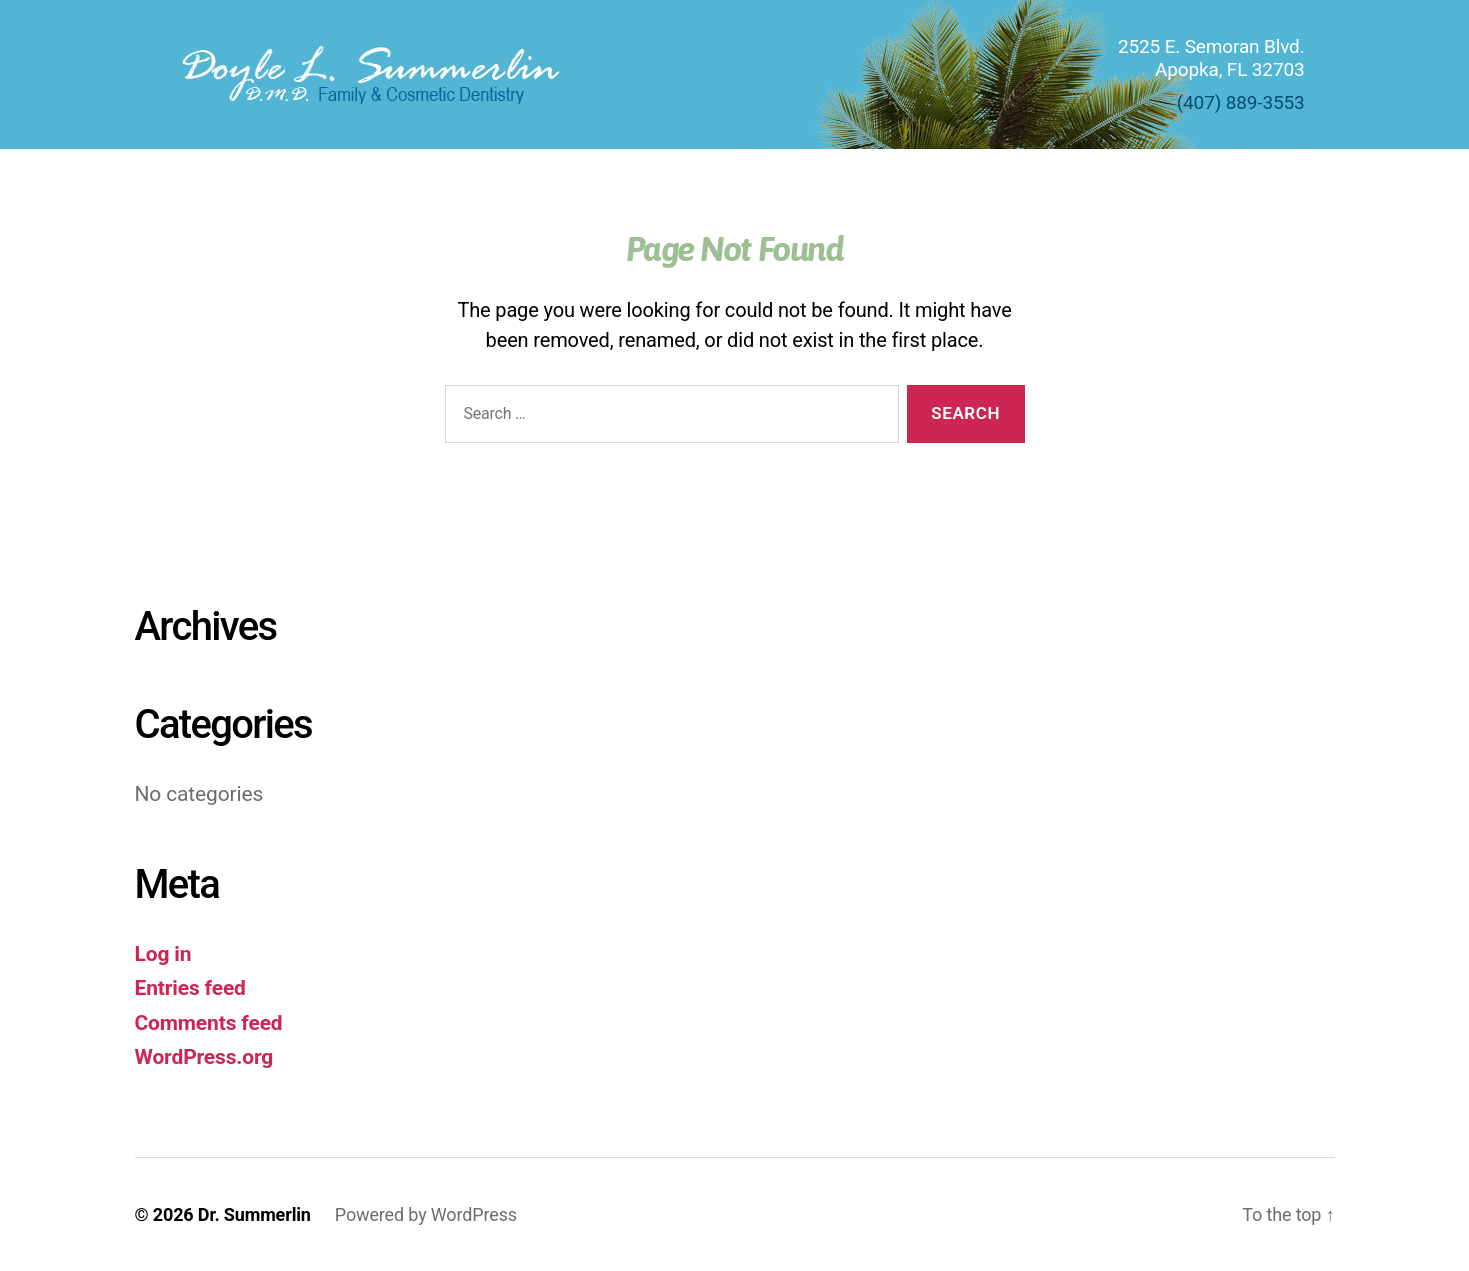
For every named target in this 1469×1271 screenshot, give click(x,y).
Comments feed (209, 1023)
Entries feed (190, 988)
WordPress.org (204, 1057)
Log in (163, 954)
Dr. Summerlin (254, 1214)
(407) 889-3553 (1241, 102)
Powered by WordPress (426, 1214)
